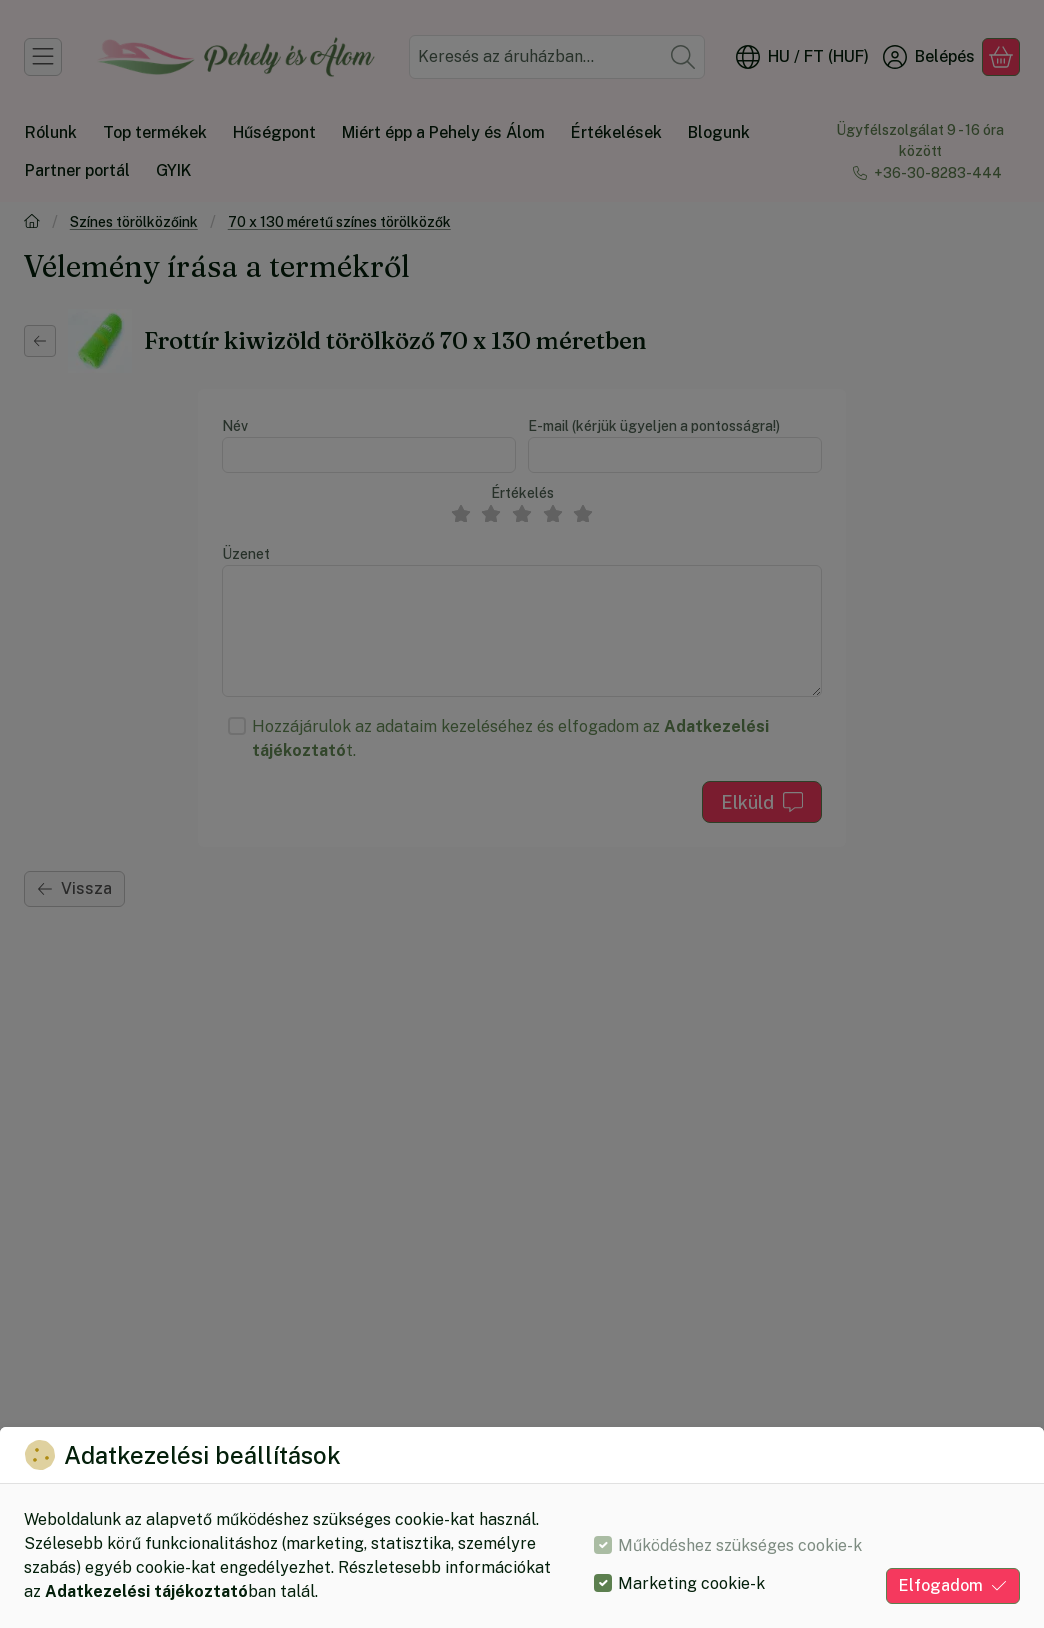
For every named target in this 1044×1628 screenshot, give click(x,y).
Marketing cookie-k (691, 1583)
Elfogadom (953, 1585)
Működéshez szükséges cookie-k (740, 1545)
